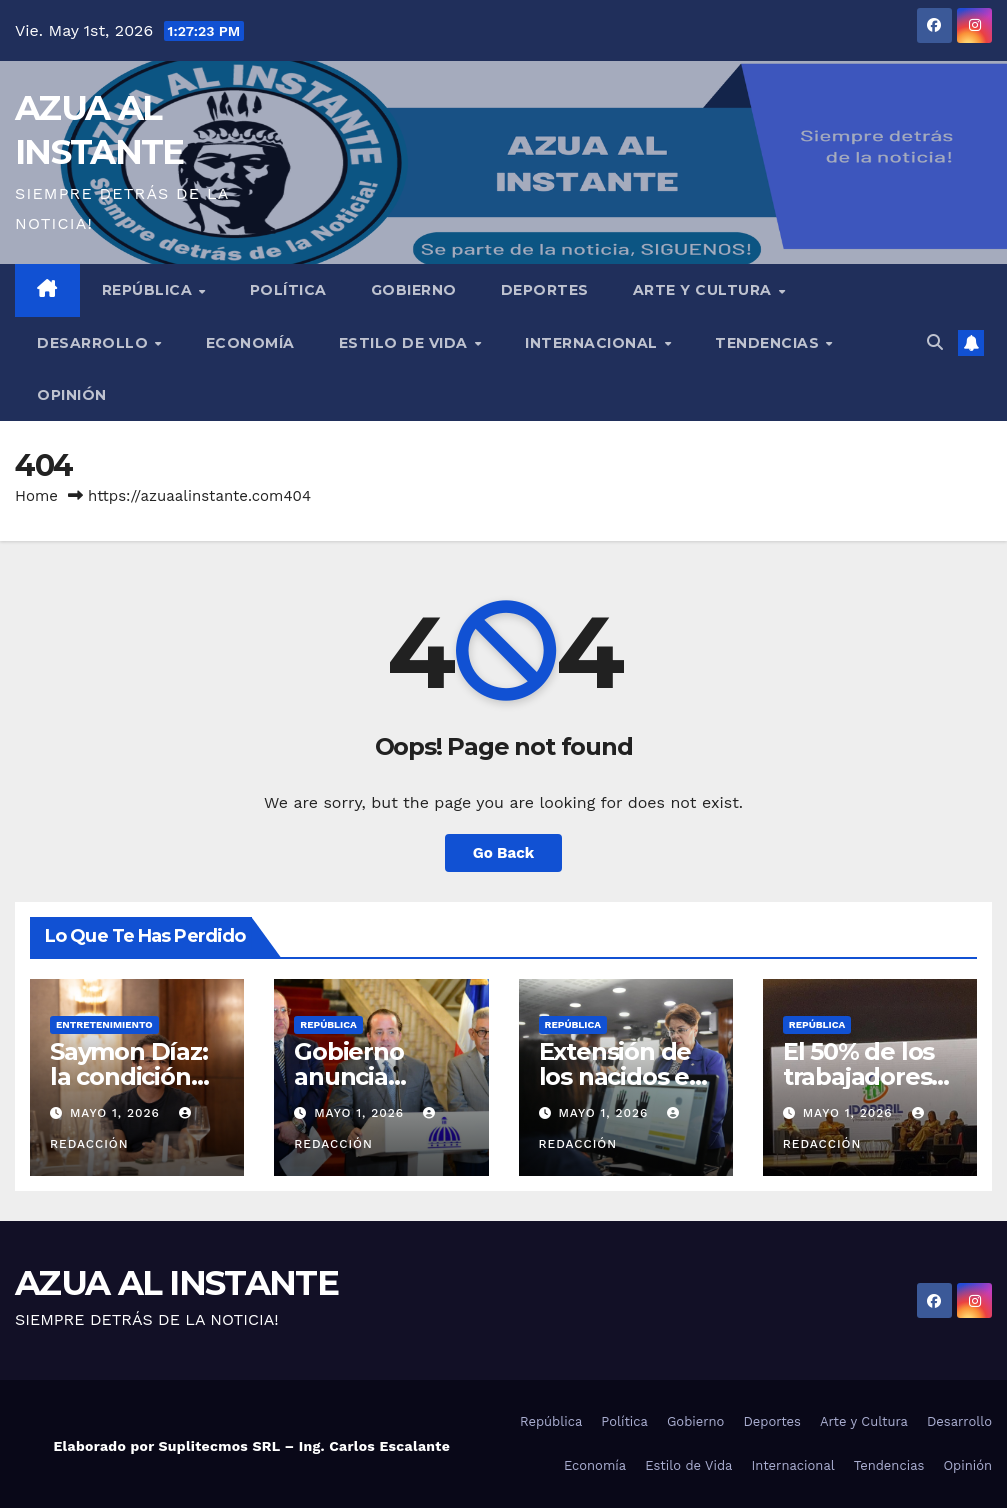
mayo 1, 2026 (117, 1113)
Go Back (504, 853)
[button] (935, 342)
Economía (250, 343)
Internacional (593, 343)
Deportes (545, 290)
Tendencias (769, 343)
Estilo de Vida (406, 343)
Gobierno (414, 290)
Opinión (72, 395)
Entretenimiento (104, 1024)
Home (36, 496)
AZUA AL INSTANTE (176, 1283)
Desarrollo (95, 343)
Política (288, 290)
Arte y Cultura (705, 290)
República (149, 290)
